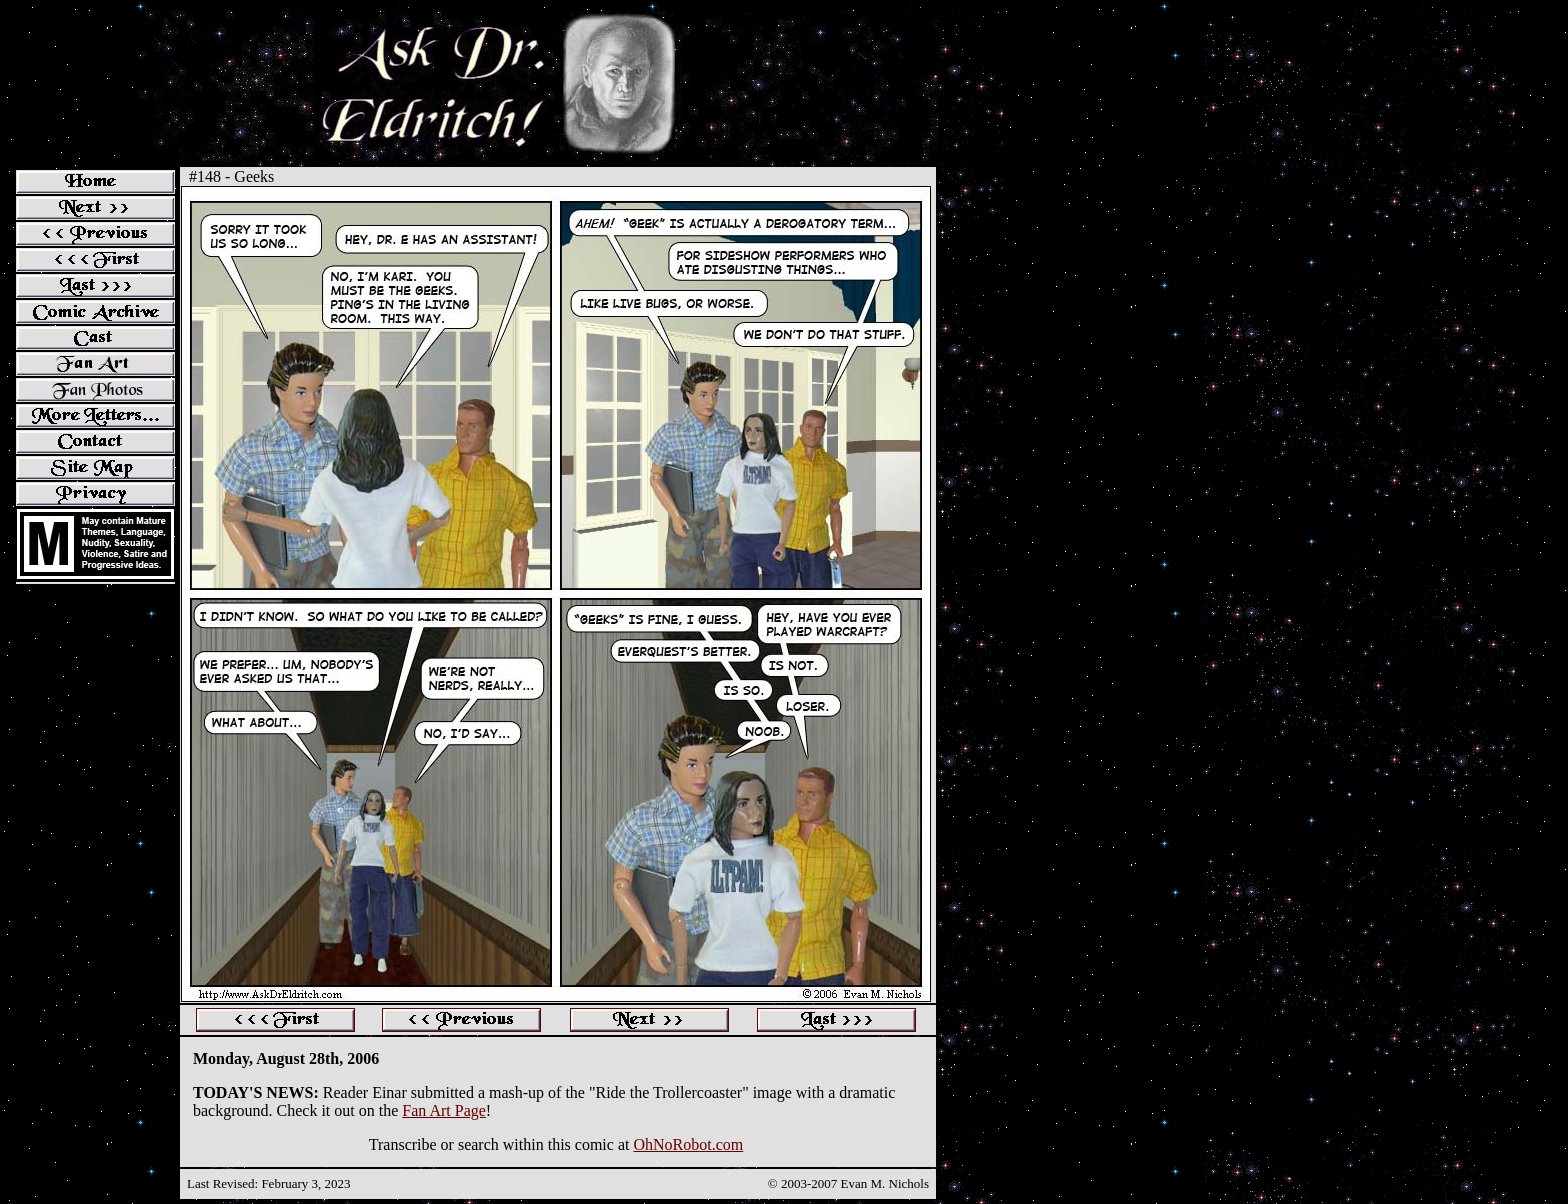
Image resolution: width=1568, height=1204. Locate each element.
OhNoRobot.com (688, 1144)
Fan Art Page (444, 1110)
